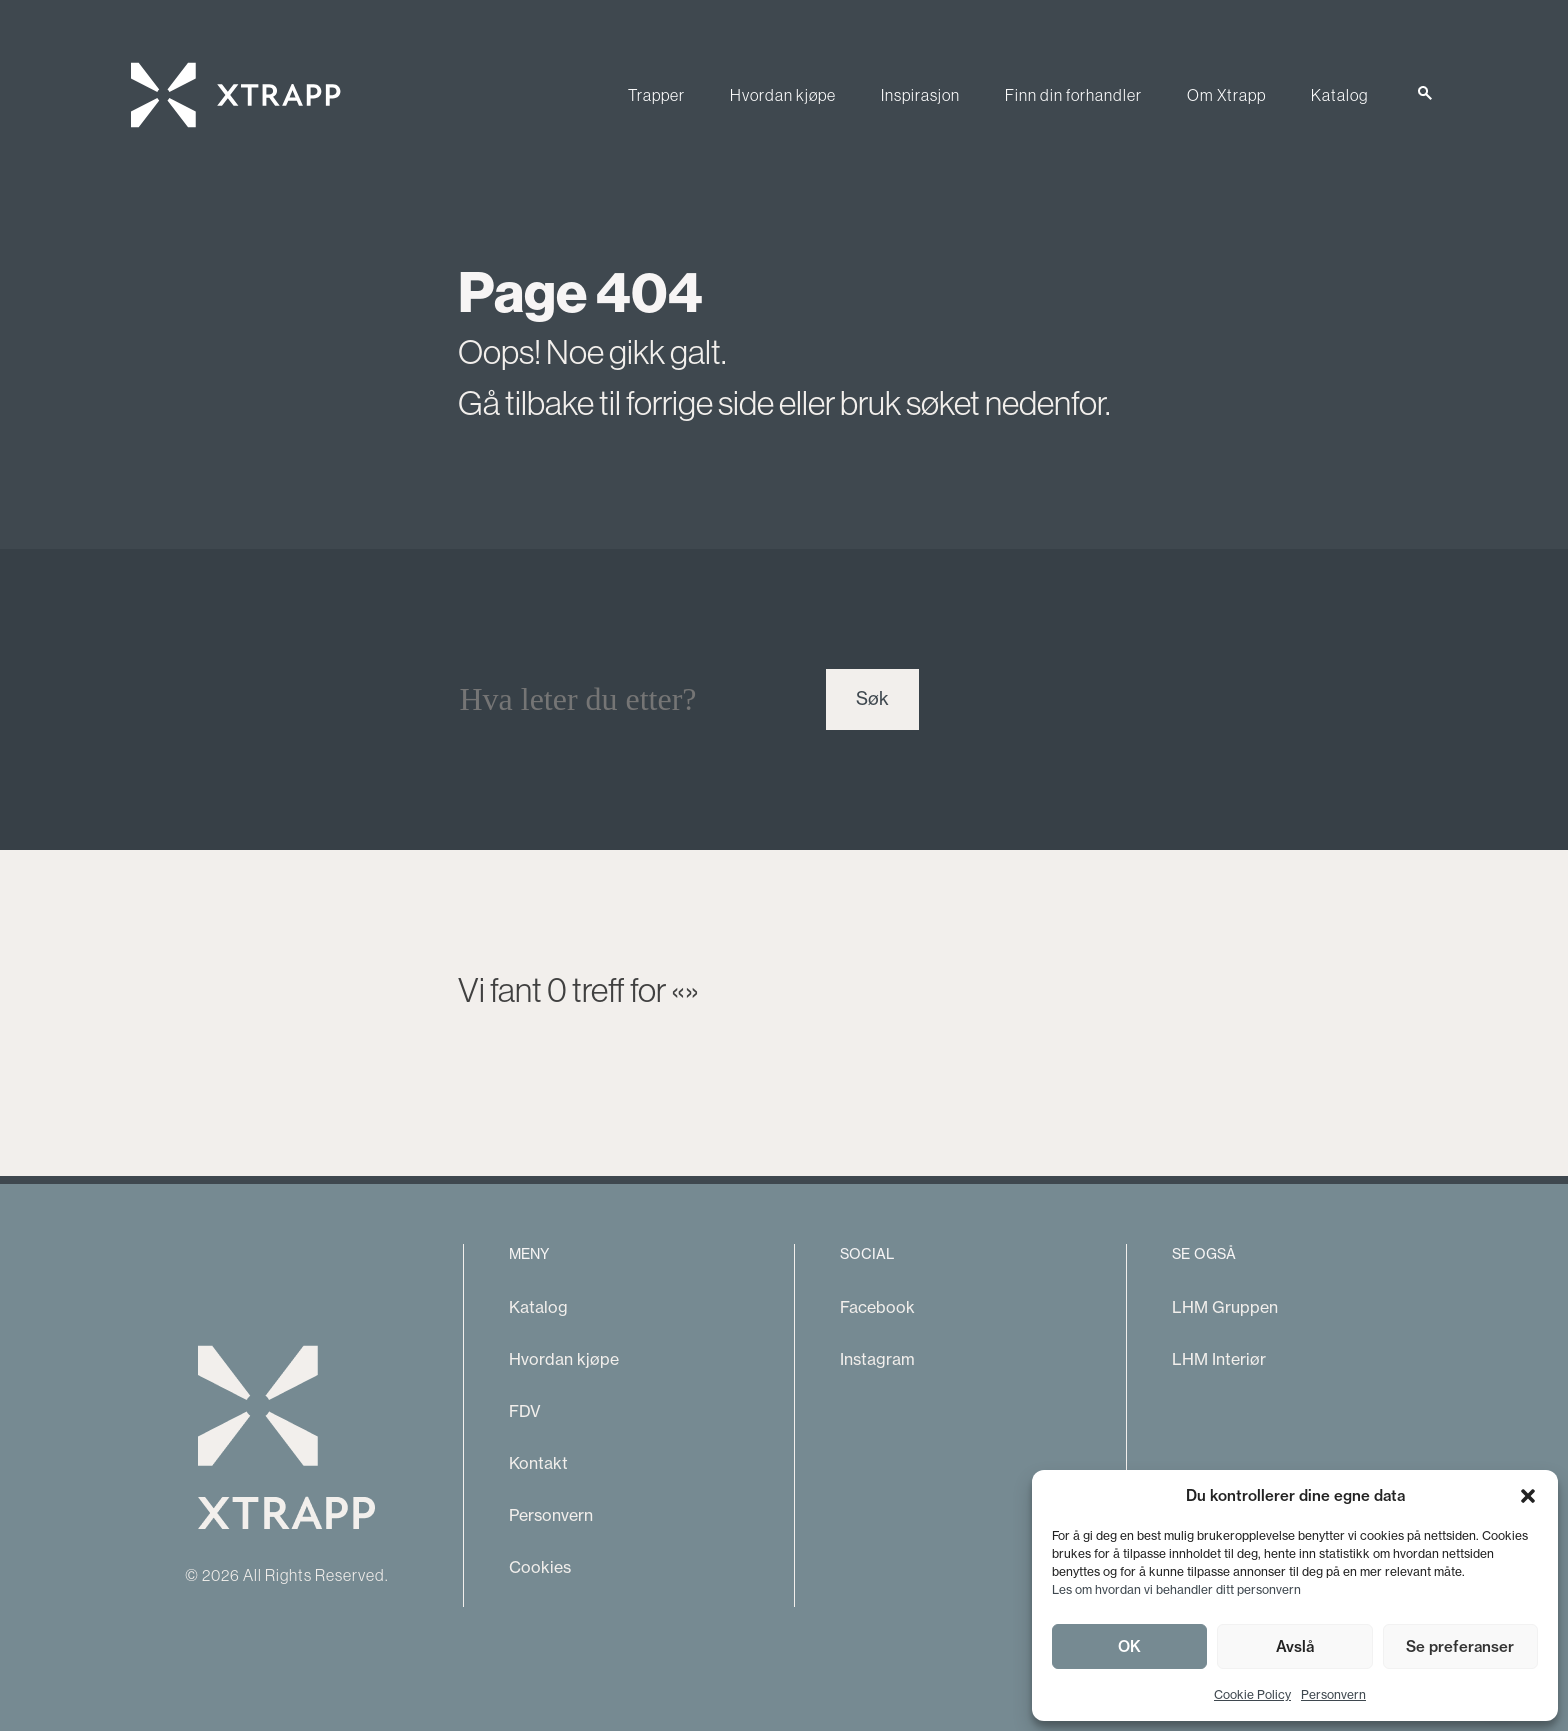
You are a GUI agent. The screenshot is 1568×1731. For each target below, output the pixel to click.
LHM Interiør (1219, 1359)
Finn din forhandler (1073, 95)
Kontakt (538, 1463)
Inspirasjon (920, 95)
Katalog (1339, 95)
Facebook (877, 1307)
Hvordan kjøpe (783, 95)
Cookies (540, 1567)
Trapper (656, 95)
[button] (1528, 1496)
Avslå (1295, 1646)
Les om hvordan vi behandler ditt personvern (1176, 1589)
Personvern (1333, 1694)
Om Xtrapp (1226, 95)
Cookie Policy (1252, 1694)
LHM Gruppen (1225, 1307)
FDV (525, 1411)
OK (1129, 1646)
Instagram (877, 1359)
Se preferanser (1460, 1646)
